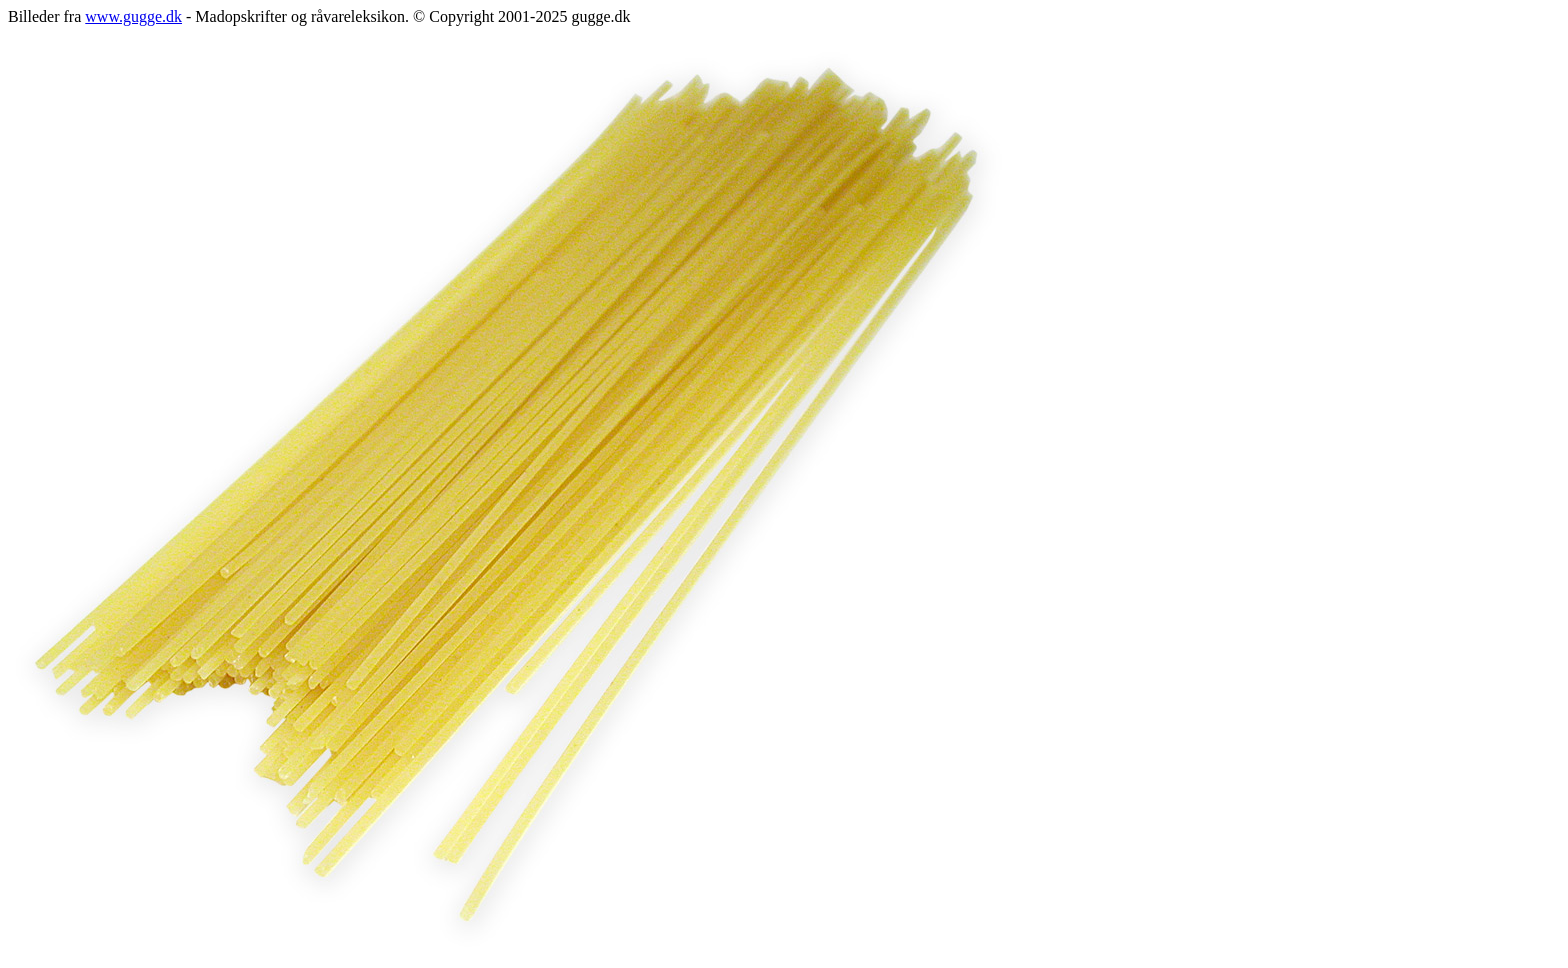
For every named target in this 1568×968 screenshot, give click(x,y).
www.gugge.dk (133, 16)
